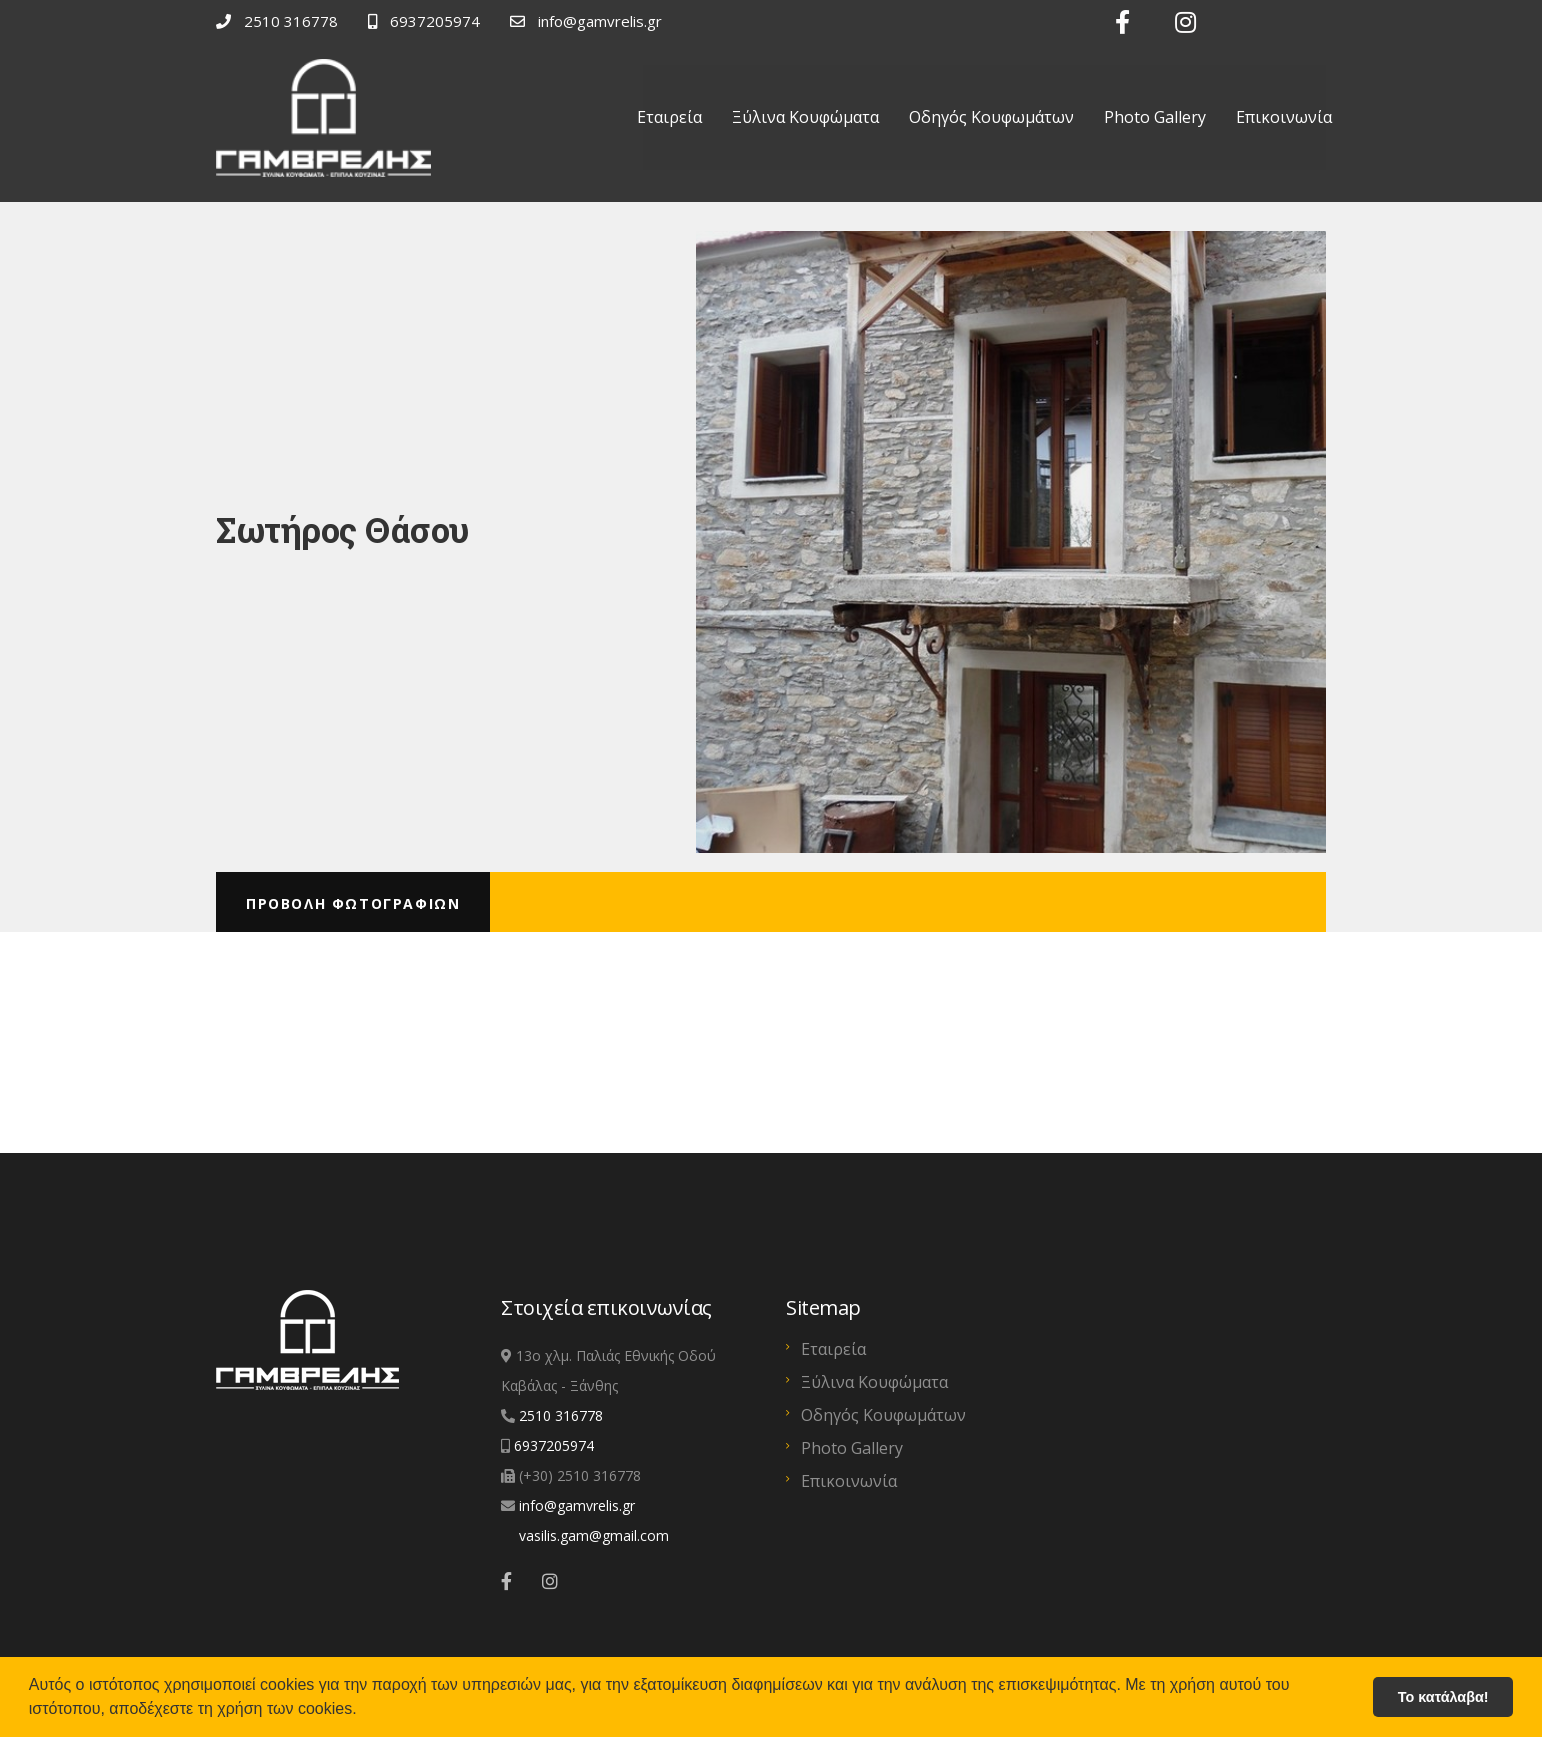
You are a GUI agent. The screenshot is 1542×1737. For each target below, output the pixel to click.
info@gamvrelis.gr (577, 1387)
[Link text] (1115, 22)
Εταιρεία (669, 117)
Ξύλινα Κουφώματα (805, 117)
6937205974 (554, 1327)
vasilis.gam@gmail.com (594, 1417)
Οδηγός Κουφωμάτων (991, 117)
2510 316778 (561, 1297)
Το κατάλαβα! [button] (1443, 1697)
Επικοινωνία (1284, 117)
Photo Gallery (1155, 117)
